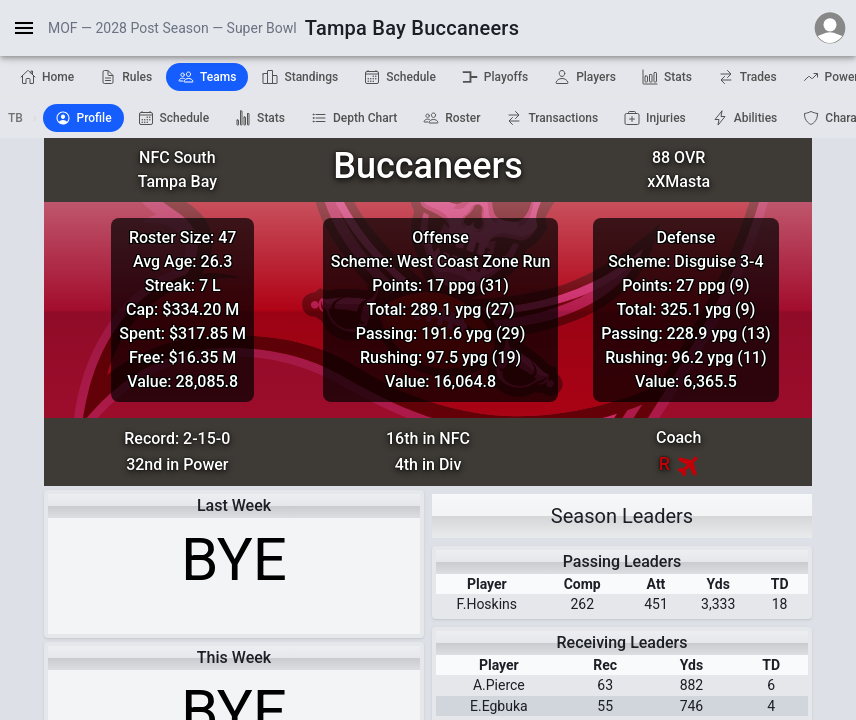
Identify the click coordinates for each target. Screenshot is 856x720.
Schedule (400, 77)
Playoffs (495, 77)
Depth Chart (354, 118)
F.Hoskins (487, 604)
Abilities (745, 118)
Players (585, 77)
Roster (451, 118)
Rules (126, 77)
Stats (667, 77)
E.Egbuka (499, 706)
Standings (300, 77)
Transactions (552, 118)
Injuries (655, 118)
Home (47, 77)
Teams (207, 77)
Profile (83, 118)
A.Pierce (499, 685)
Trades (747, 77)
